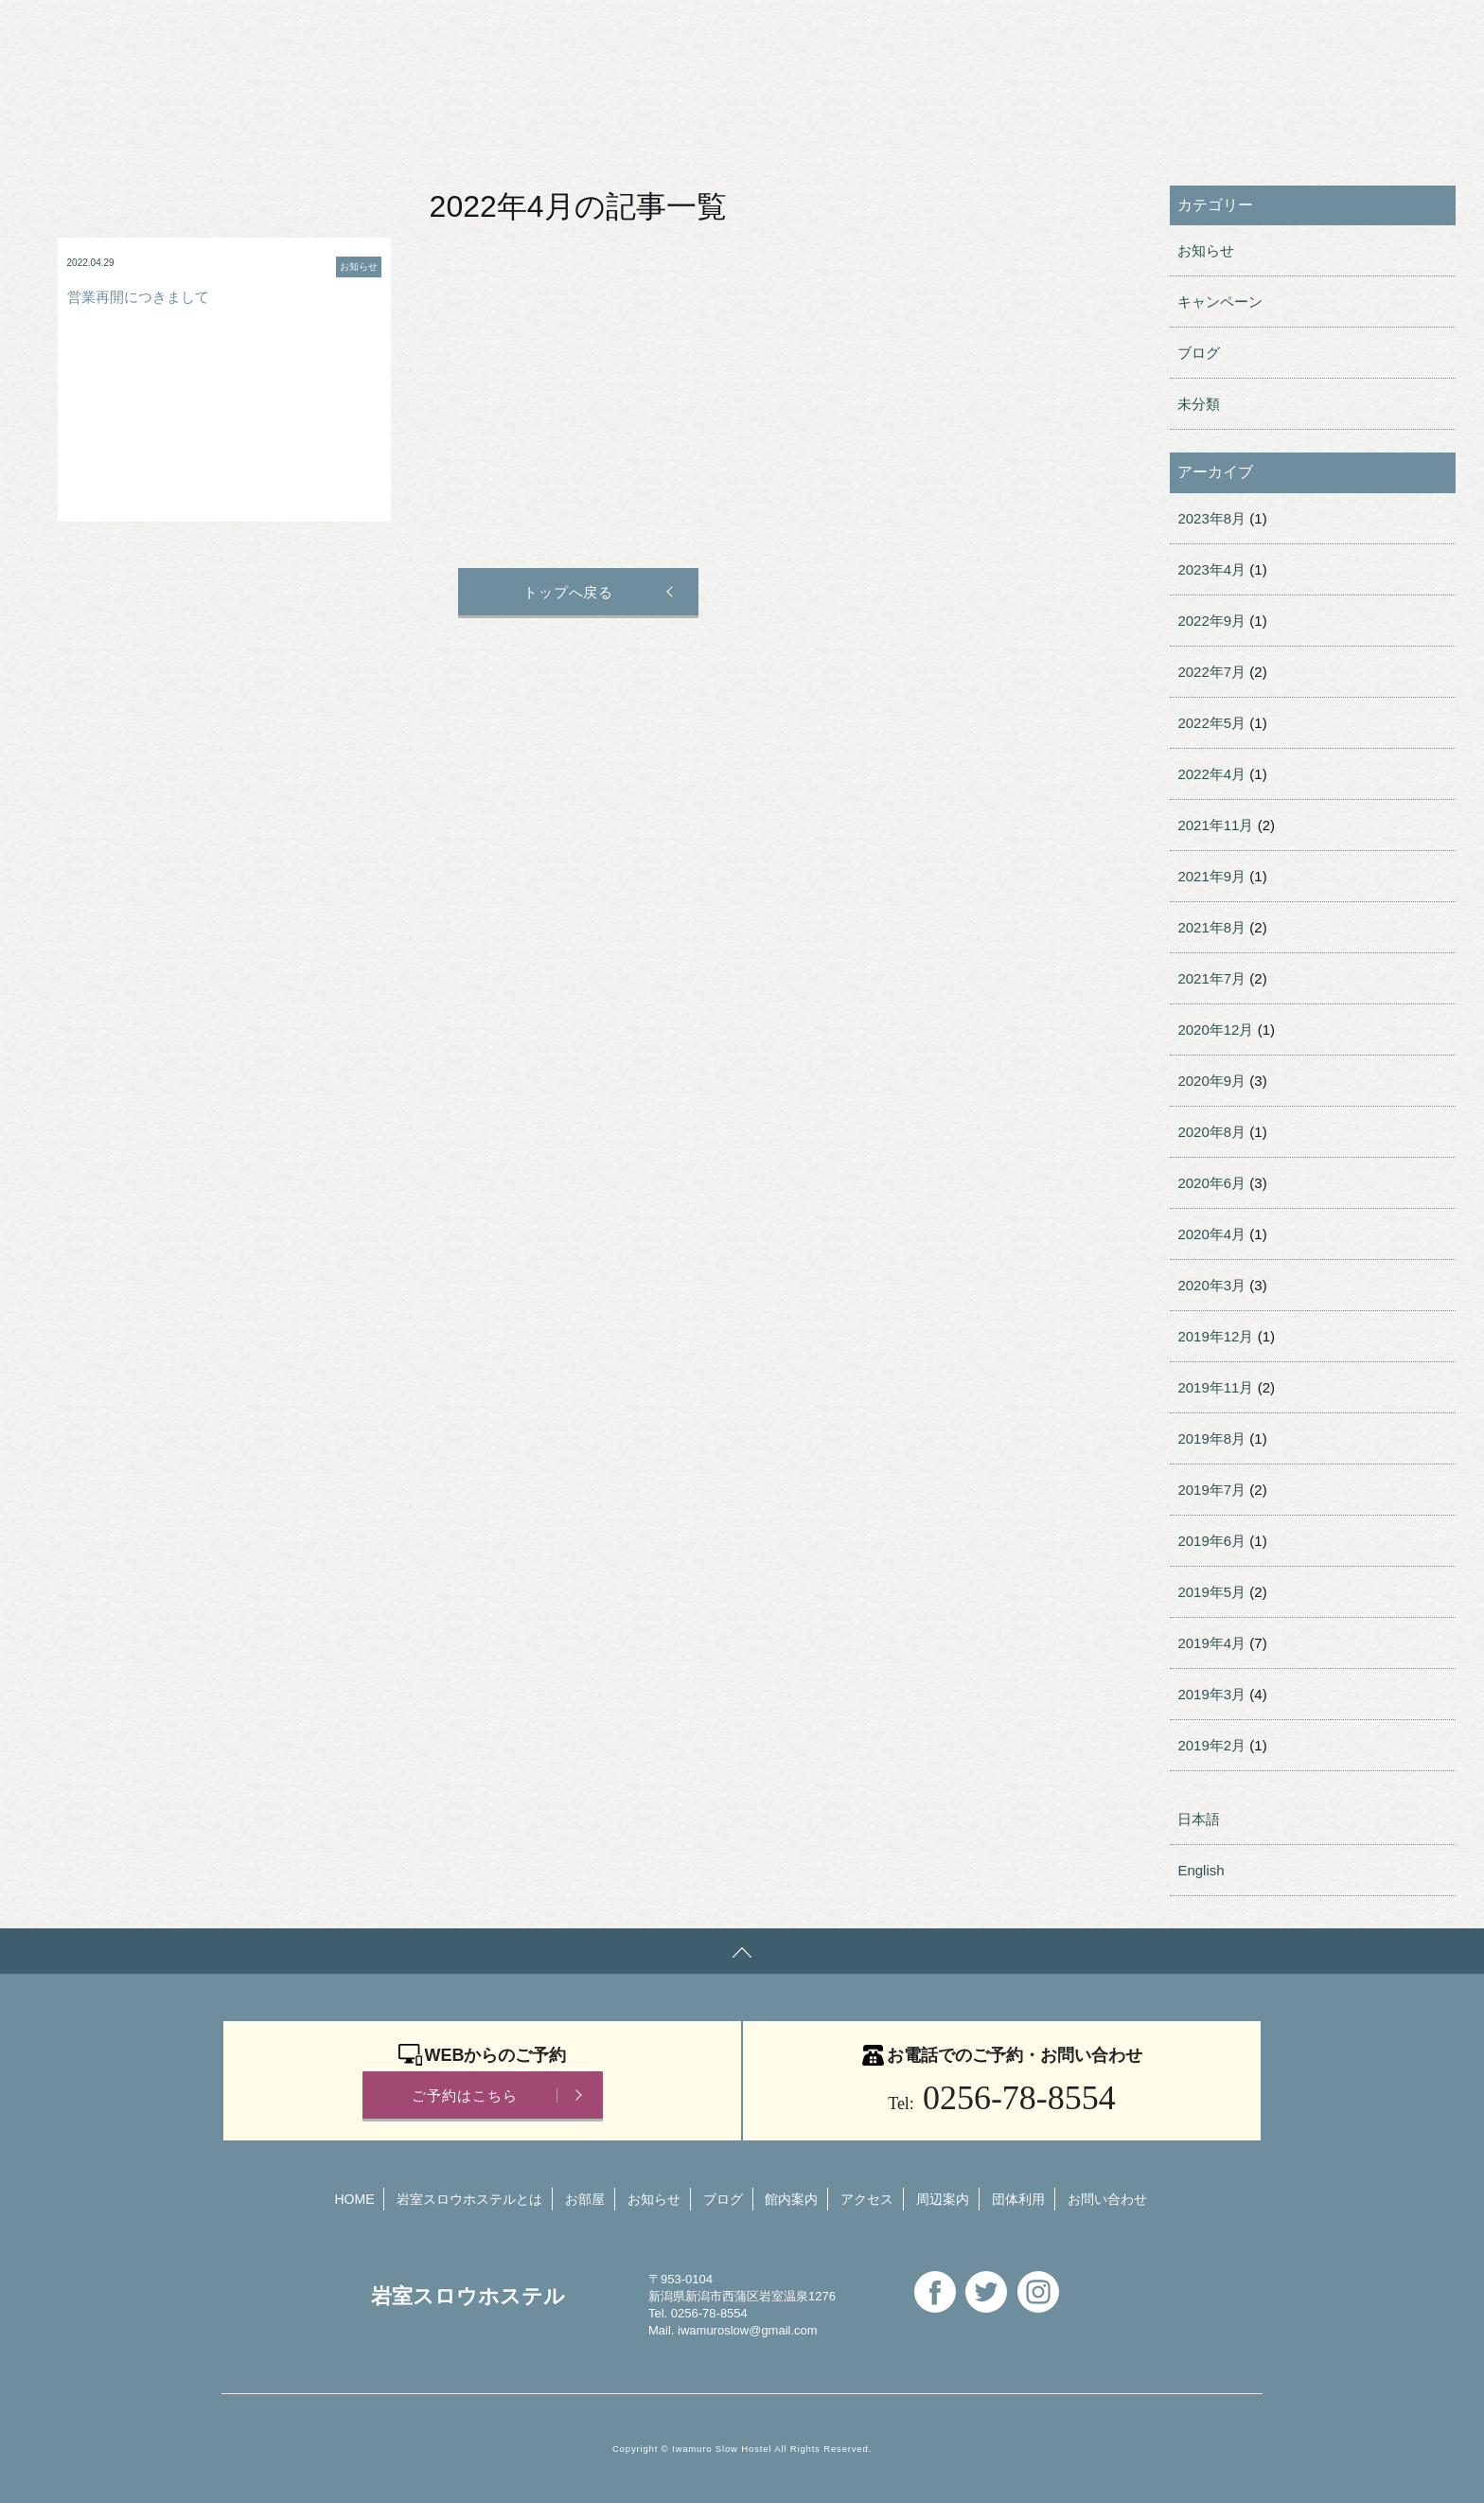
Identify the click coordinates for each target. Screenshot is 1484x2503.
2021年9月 (1211, 876)
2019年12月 (1215, 1336)
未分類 (1198, 404)
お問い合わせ (780, 33)
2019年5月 (1211, 1592)
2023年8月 (1211, 518)
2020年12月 (1215, 1029)
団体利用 (660, 33)
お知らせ (1205, 250)
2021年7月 (1211, 978)
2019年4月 (1211, 1643)
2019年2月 (1211, 1745)
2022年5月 (1211, 723)
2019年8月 (1211, 1438)
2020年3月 (1211, 1285)
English (895, 33)
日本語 (1198, 1819)
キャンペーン (1220, 301)
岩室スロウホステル (330, 31)
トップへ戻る (566, 592)
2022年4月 (1211, 774)
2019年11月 (1215, 1387)
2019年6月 (1211, 1541)
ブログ (1198, 353)
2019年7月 (1211, 1490)
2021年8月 (1211, 927)
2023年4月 (1211, 569)
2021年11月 (1215, 825)
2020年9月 (1211, 1081)
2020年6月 (1211, 1183)
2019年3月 (1211, 1694)
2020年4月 (1211, 1234)
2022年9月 (1211, 620)
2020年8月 (1211, 1132)
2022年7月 (1211, 672)
